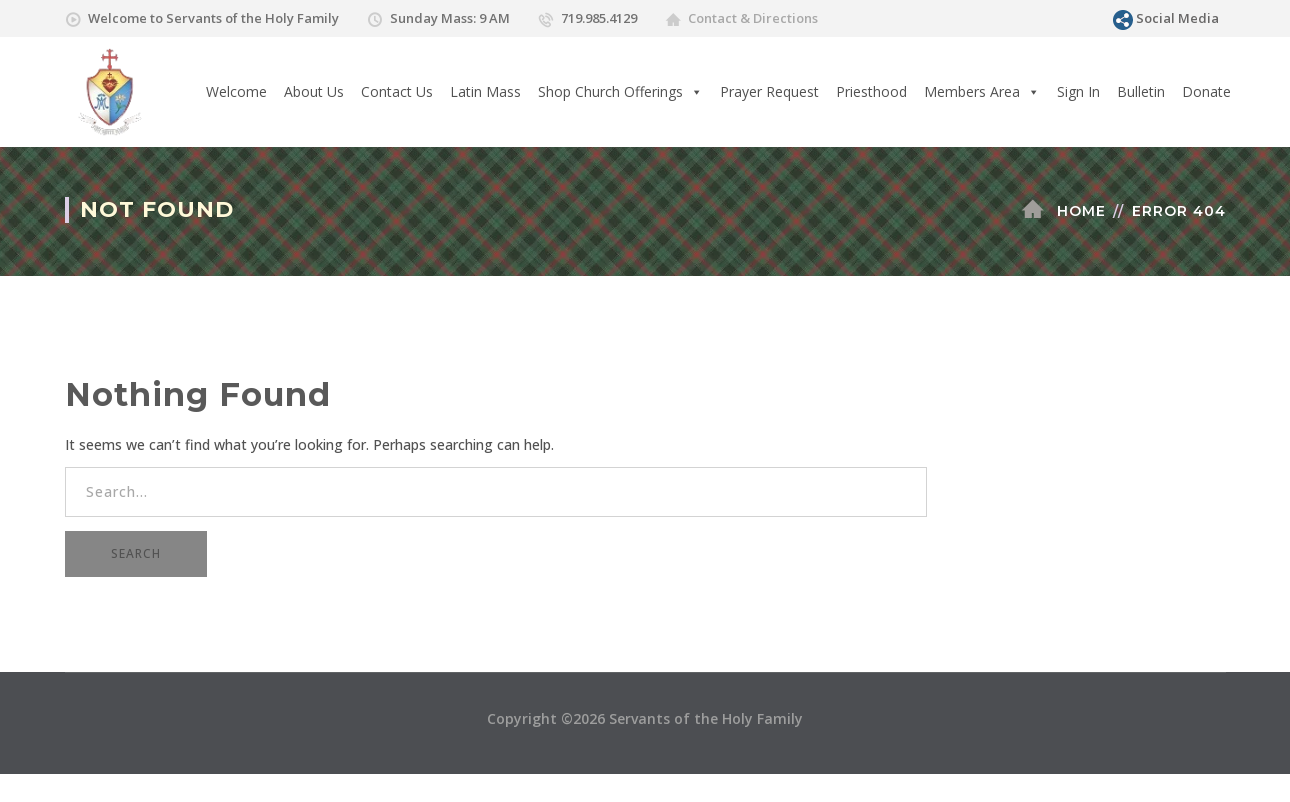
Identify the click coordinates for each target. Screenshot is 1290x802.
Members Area (982, 92)
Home (1081, 211)
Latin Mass (485, 91)
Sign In (1078, 91)
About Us (314, 91)
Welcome (236, 91)
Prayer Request (769, 91)
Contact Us (397, 91)
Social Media (1177, 18)
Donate (1206, 91)
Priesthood (871, 91)
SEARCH (136, 553)
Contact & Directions (753, 18)
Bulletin (1141, 91)
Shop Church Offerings (620, 92)
